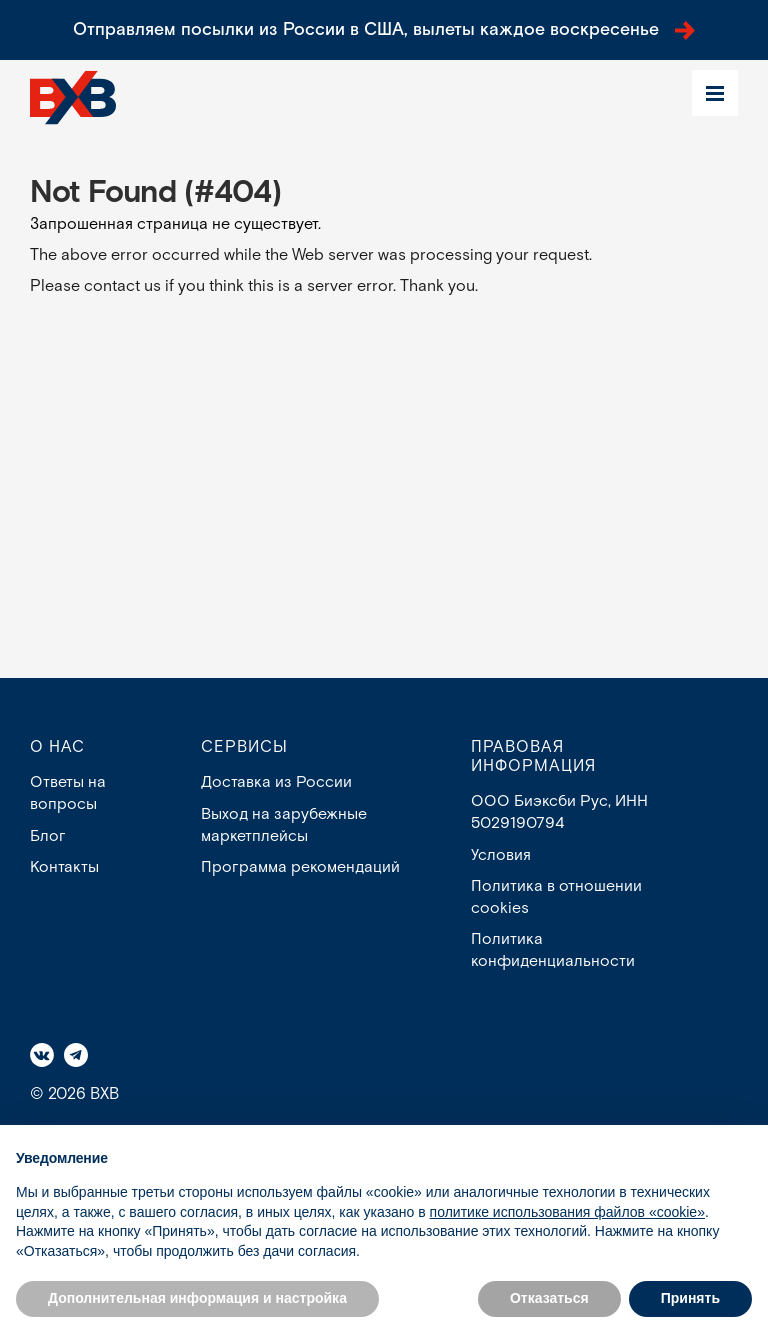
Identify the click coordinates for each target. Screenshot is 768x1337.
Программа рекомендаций (301, 867)
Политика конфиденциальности (553, 951)
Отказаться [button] (549, 1298)
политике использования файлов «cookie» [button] (567, 1212)
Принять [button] (690, 1298)
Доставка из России (276, 782)
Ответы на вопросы (68, 793)
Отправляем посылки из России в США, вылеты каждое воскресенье (384, 29)
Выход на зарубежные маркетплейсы (284, 825)
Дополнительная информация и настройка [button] (197, 1298)
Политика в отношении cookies (556, 898)
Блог (48, 836)
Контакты (64, 867)
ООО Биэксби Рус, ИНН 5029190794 (559, 812)
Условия (501, 855)
